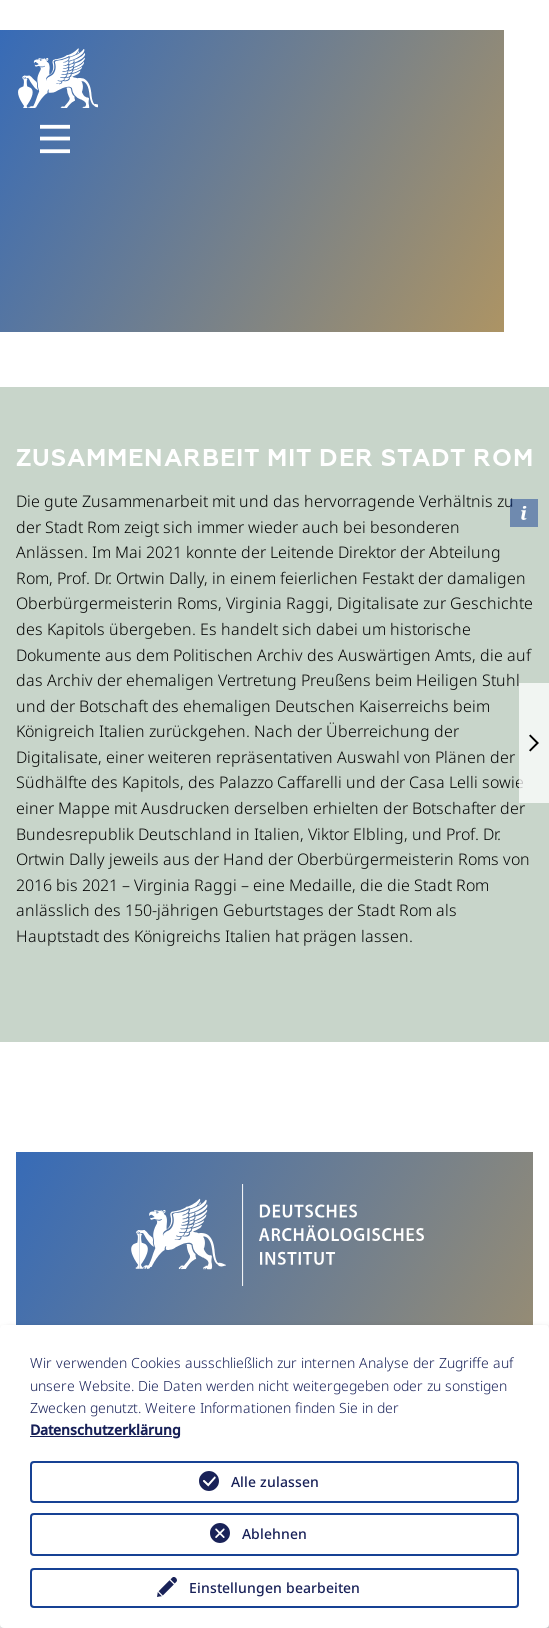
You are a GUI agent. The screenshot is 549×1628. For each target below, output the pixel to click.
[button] (534, 743)
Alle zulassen (275, 1481)
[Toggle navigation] (55, 139)
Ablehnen (274, 1533)
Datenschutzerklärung (105, 1429)
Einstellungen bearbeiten (274, 1587)
